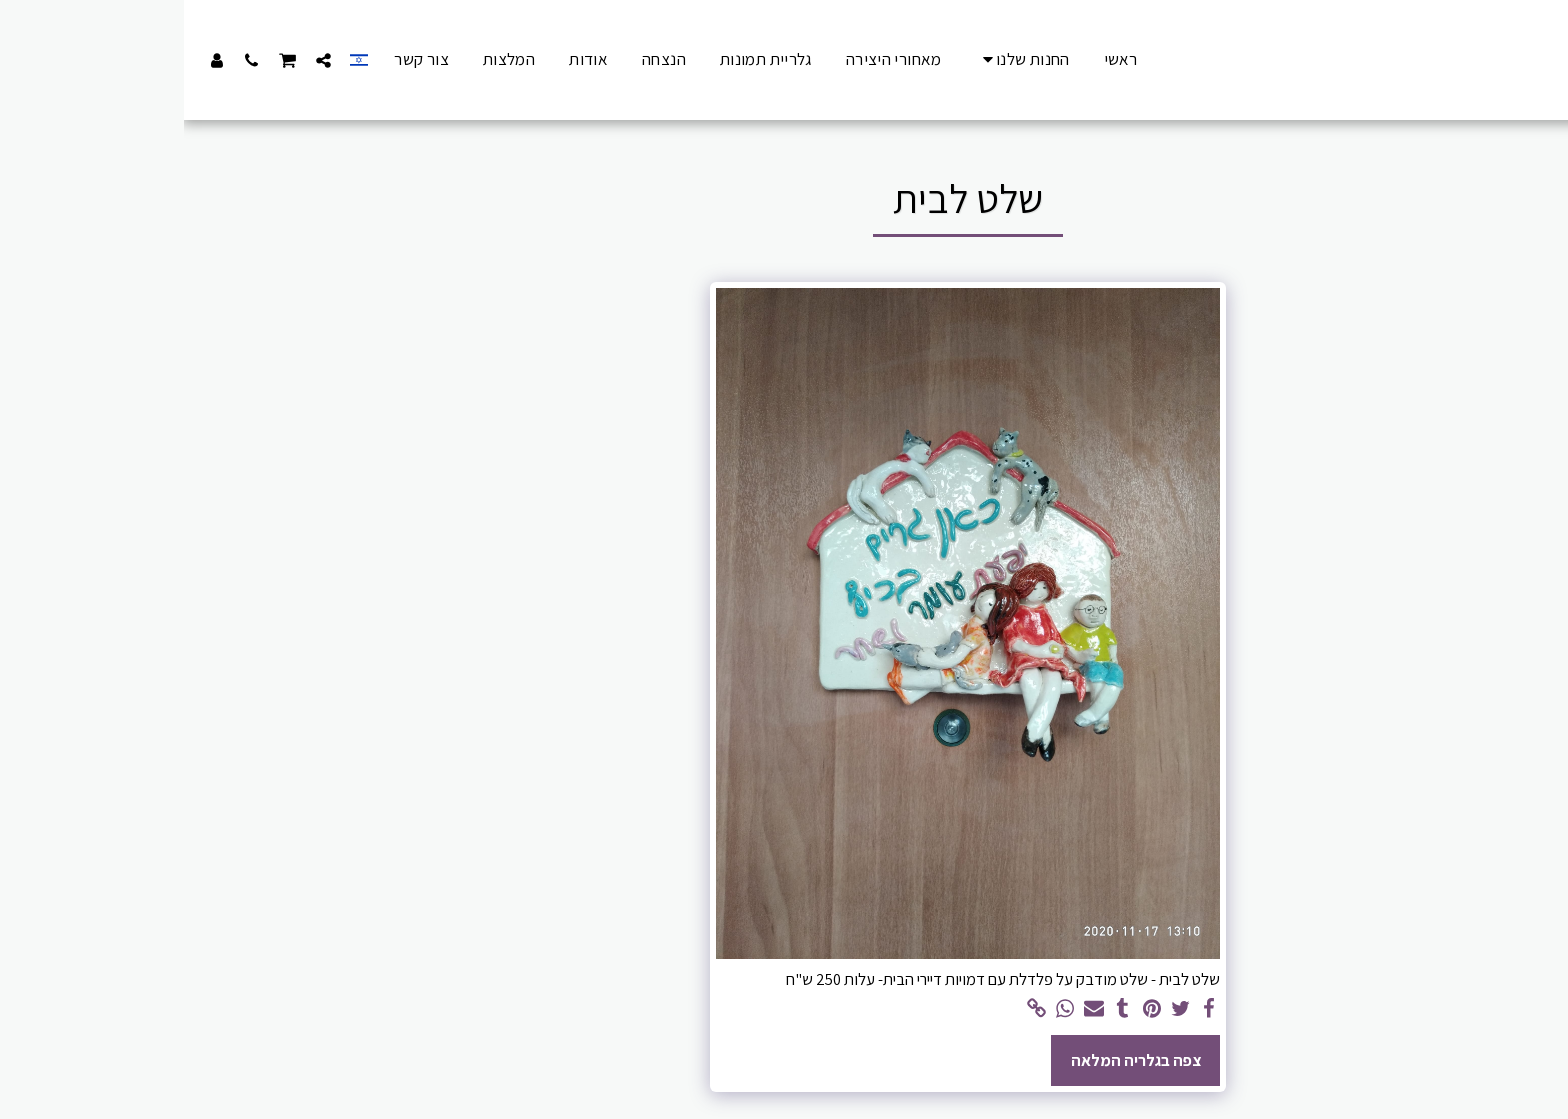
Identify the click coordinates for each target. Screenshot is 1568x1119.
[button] (139, 60)
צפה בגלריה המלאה (952, 1060)
